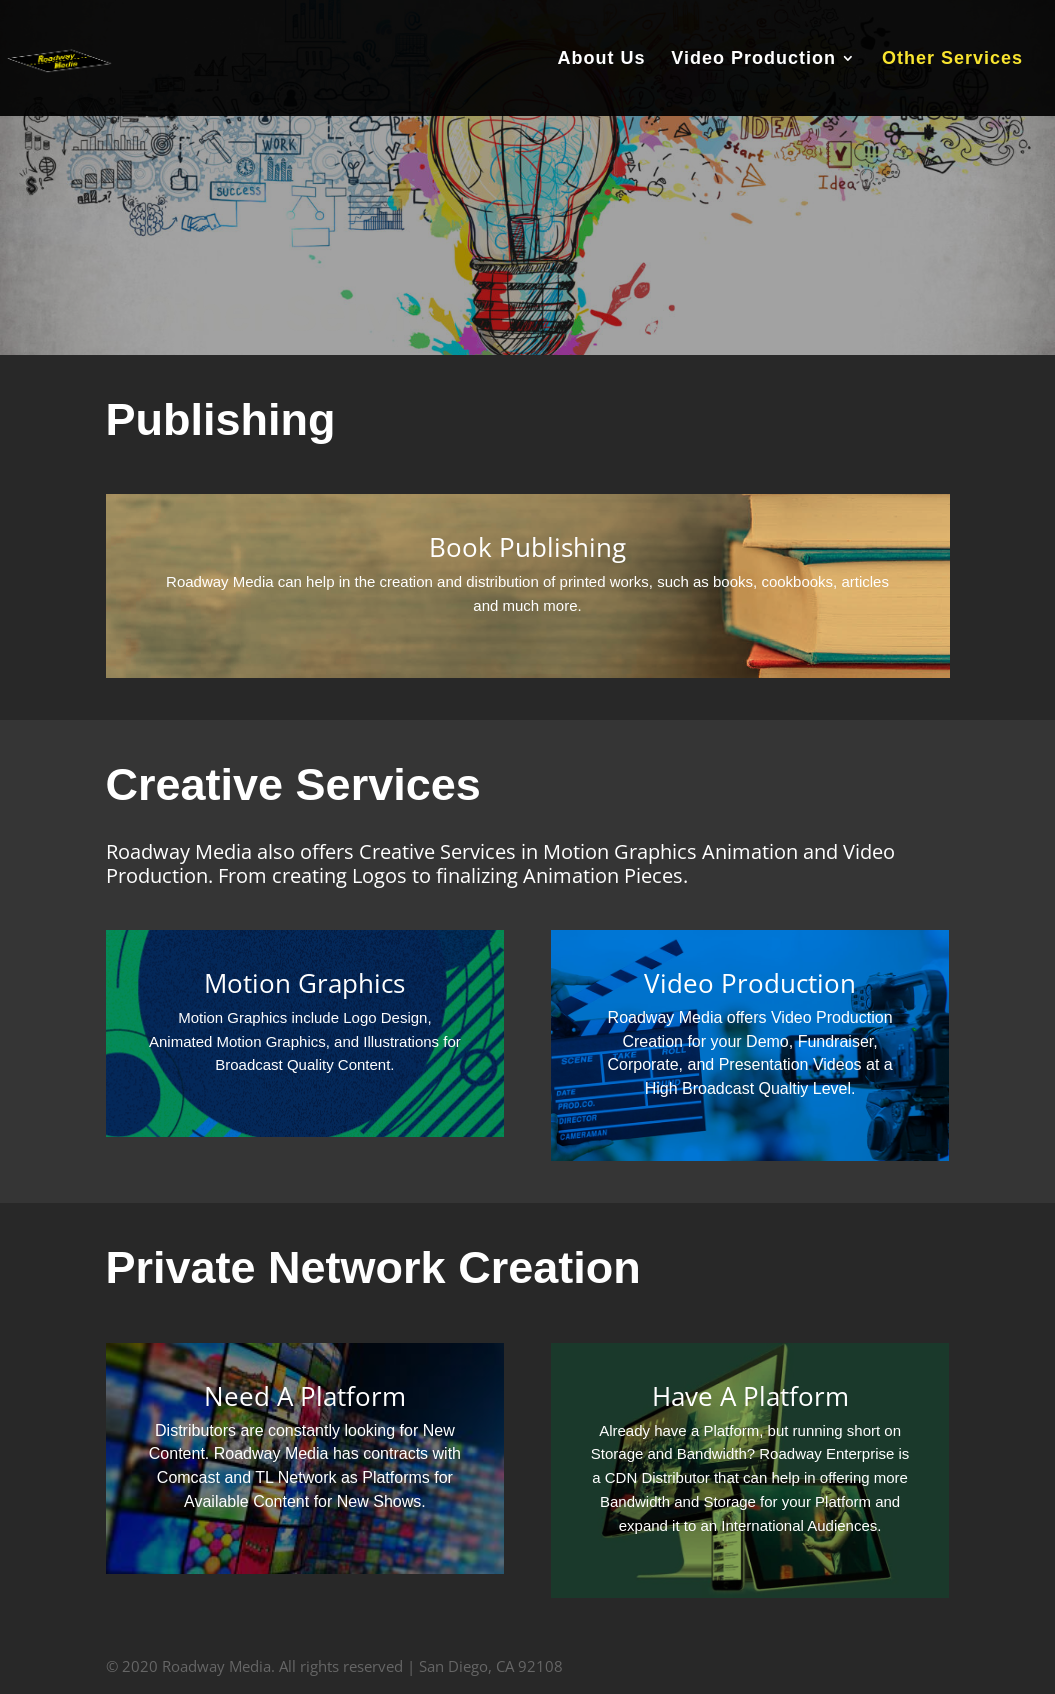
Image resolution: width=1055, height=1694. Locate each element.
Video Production (753, 59)
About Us (601, 59)
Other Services (952, 59)
